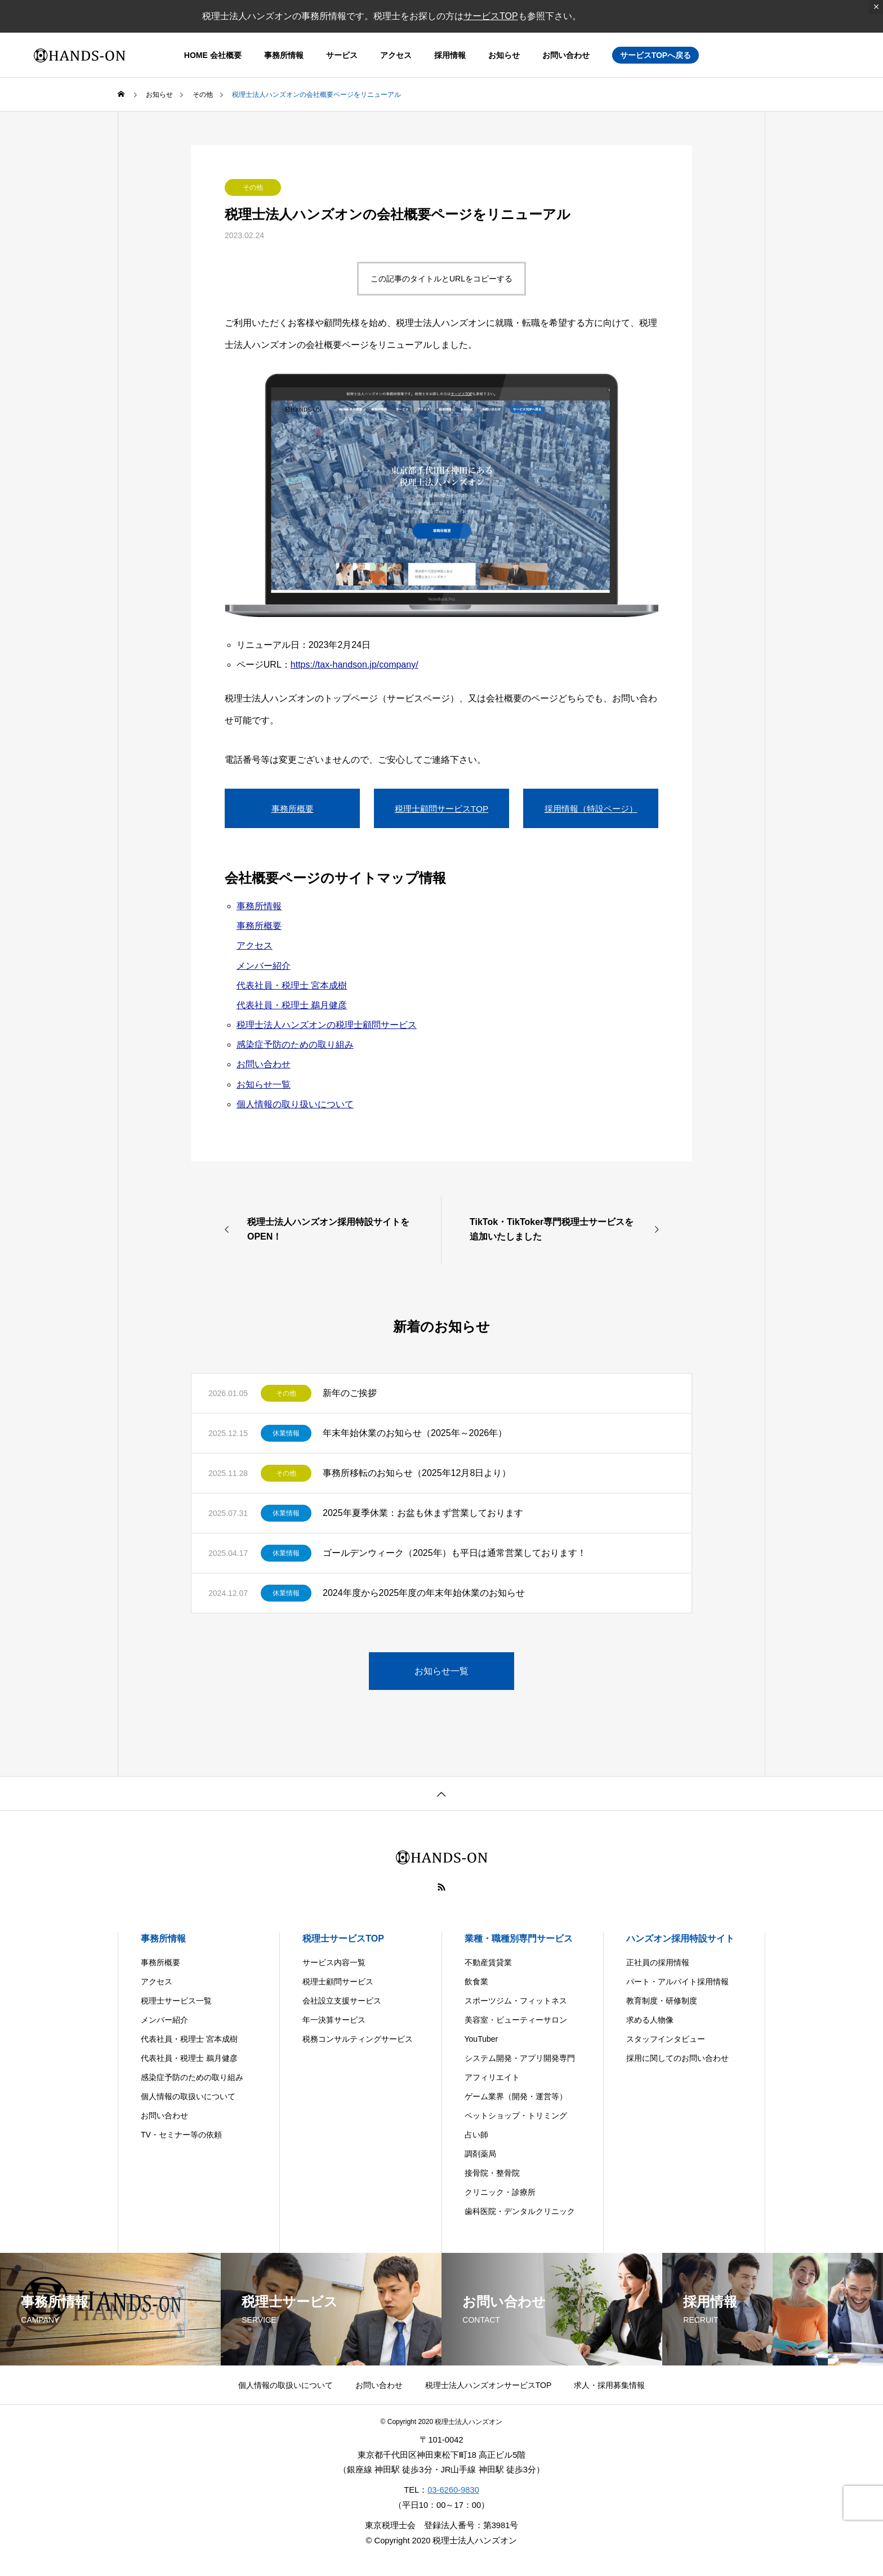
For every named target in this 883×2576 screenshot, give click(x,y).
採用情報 (450, 55)
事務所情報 (284, 55)
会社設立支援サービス (341, 2000)
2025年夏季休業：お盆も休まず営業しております (423, 1513)
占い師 (476, 2134)
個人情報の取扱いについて (188, 2096)
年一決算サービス (333, 2019)
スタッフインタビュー (665, 2038)
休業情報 (286, 1433)
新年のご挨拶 (350, 1393)
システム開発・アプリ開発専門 (520, 2058)
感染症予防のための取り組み (295, 1044)
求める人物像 (650, 2019)
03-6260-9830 (453, 2489)
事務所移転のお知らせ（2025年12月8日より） (417, 1473)
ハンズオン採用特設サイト (680, 1938)
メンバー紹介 (264, 966)
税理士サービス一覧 (176, 2000)
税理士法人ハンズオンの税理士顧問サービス (327, 1025)
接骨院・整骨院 (492, 2172)
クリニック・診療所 (500, 2192)
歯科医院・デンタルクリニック (520, 2211)
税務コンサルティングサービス (357, 2038)
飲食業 (476, 1981)
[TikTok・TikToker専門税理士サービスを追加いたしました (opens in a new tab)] (567, 1229)
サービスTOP (490, 16)
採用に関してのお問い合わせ (677, 2058)
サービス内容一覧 (333, 1962)
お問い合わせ (566, 55)
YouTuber (481, 2038)
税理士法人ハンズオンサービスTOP (488, 2385)
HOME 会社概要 (213, 55)
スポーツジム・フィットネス (516, 2000)
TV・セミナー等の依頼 (181, 2134)
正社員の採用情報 (657, 1962)
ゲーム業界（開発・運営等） (516, 2096)
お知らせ (504, 55)
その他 (253, 187)
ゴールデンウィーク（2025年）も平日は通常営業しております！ (454, 1553)
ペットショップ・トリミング (516, 2115)
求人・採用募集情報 (609, 2385)
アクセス (396, 55)
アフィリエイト (492, 2077)
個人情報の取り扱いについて (295, 1104)
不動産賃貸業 (488, 1962)
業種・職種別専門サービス (519, 1938)
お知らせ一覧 (264, 1084)
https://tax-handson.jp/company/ (354, 664)
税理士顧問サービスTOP (442, 808)
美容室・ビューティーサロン (516, 2019)
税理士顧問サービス (337, 1981)
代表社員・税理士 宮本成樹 (292, 985)
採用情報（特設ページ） (590, 808)
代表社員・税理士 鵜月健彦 (292, 1005)
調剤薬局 (480, 2153)
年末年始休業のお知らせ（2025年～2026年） (415, 1433)
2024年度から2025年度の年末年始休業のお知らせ (424, 1593)
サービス (342, 55)
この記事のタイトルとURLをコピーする (441, 278)
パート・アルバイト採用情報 (677, 1981)
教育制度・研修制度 (661, 2000)
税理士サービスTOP (343, 1938)
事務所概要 (292, 808)
